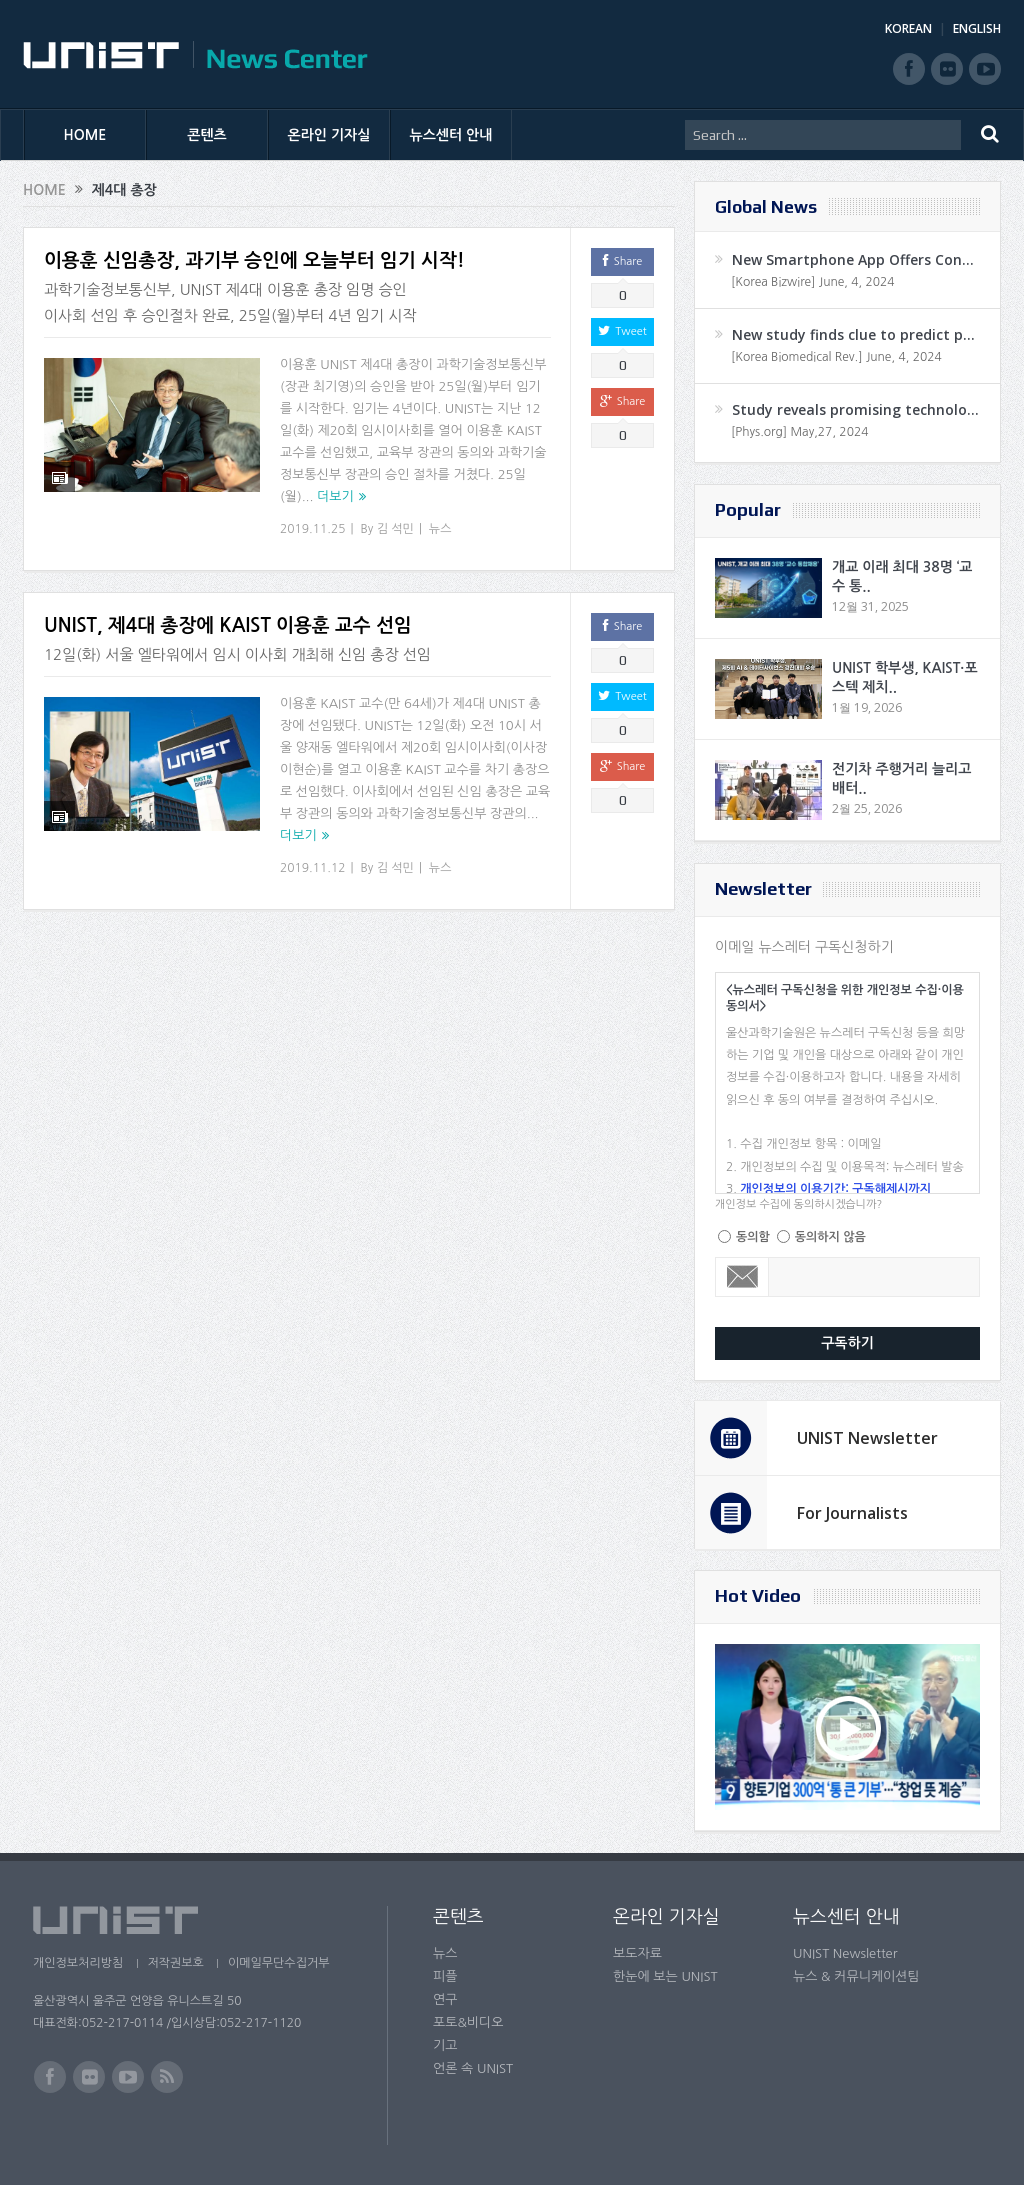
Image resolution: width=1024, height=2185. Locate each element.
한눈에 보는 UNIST (665, 1976)
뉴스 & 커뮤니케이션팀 (856, 1976)
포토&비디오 (468, 2022)
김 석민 (395, 529)
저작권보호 (176, 1963)
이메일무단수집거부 (281, 1963)
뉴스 (440, 529)
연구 (445, 1999)
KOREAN (908, 28)
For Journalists (852, 1513)
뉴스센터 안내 (451, 135)
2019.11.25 (312, 529)
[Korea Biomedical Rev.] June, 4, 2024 (836, 357)
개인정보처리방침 (78, 1963)
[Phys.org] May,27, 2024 (799, 432)
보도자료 (637, 1953)
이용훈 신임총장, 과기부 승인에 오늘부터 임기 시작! (254, 260)
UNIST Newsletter (867, 1438)
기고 (445, 2045)
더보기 (335, 496)
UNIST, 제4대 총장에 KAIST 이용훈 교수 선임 (228, 625)
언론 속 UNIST (473, 2068)
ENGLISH (977, 28)
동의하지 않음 (830, 1237)
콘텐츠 (206, 135)
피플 (445, 1976)
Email (742, 1277)
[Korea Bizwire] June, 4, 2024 (813, 282)
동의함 (753, 1237)
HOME (85, 135)
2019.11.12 (312, 868)
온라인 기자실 (329, 135)
